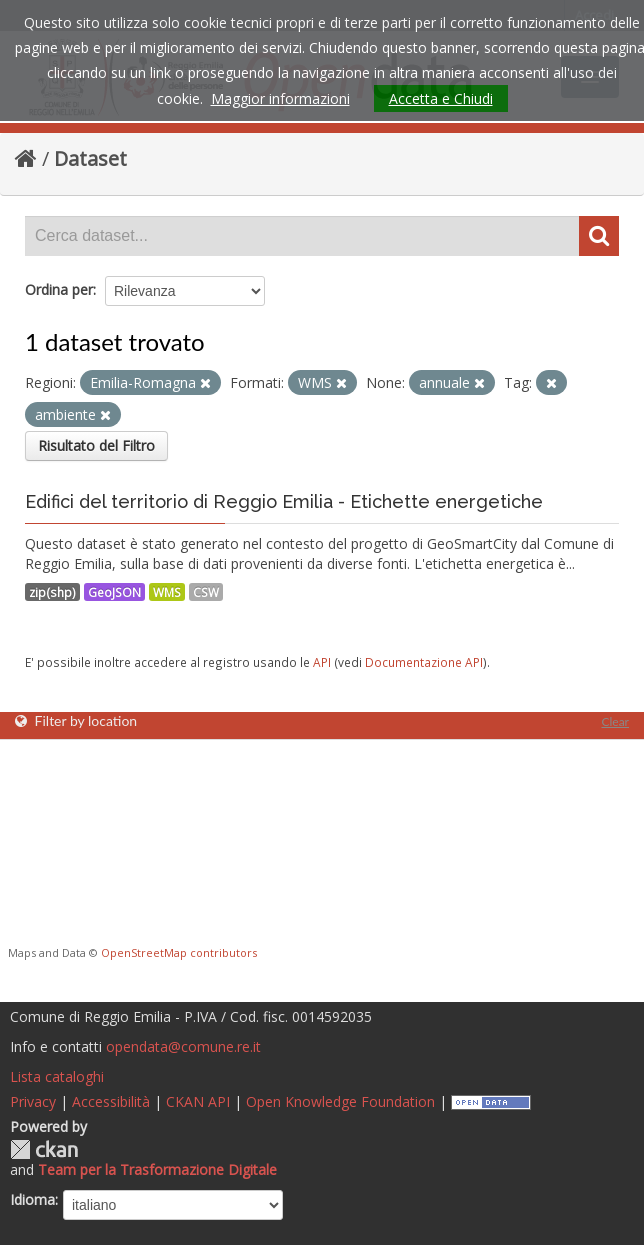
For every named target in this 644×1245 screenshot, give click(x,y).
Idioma (32, 1199)
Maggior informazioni (280, 98)
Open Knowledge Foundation (340, 1101)
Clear (615, 721)
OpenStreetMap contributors (179, 952)
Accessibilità (111, 1101)
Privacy (33, 1101)
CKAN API (198, 1101)
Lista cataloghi (57, 1076)
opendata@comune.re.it (183, 1046)
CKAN (44, 1149)
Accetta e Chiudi (441, 98)
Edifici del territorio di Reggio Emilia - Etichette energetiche (284, 501)
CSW (206, 592)
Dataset (90, 158)
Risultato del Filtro (96, 445)
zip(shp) (52, 592)
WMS (167, 592)
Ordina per (59, 289)
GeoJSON (114, 592)
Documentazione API (424, 662)
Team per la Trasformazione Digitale (157, 1169)
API (322, 662)
